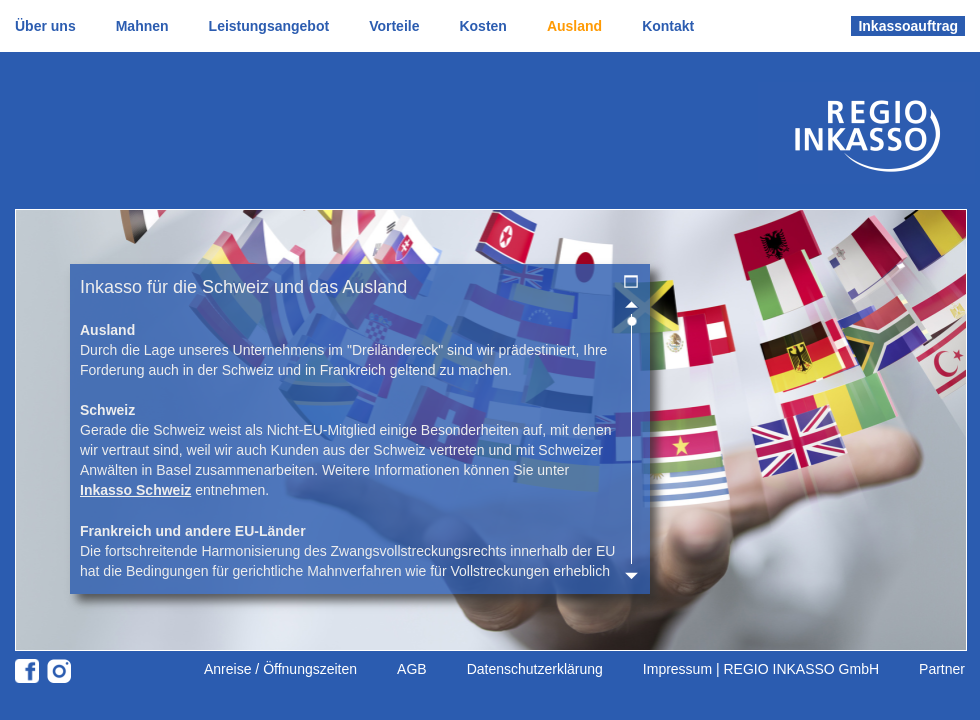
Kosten (482, 26)
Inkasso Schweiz (135, 490)
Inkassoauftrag (908, 26)
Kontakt (668, 26)
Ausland (574, 26)
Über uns (45, 26)
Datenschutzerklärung (535, 669)
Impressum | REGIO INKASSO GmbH (761, 669)
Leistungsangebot (269, 26)
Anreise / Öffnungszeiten (280, 669)
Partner (942, 669)
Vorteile (394, 26)
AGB (412, 669)
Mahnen (142, 26)
